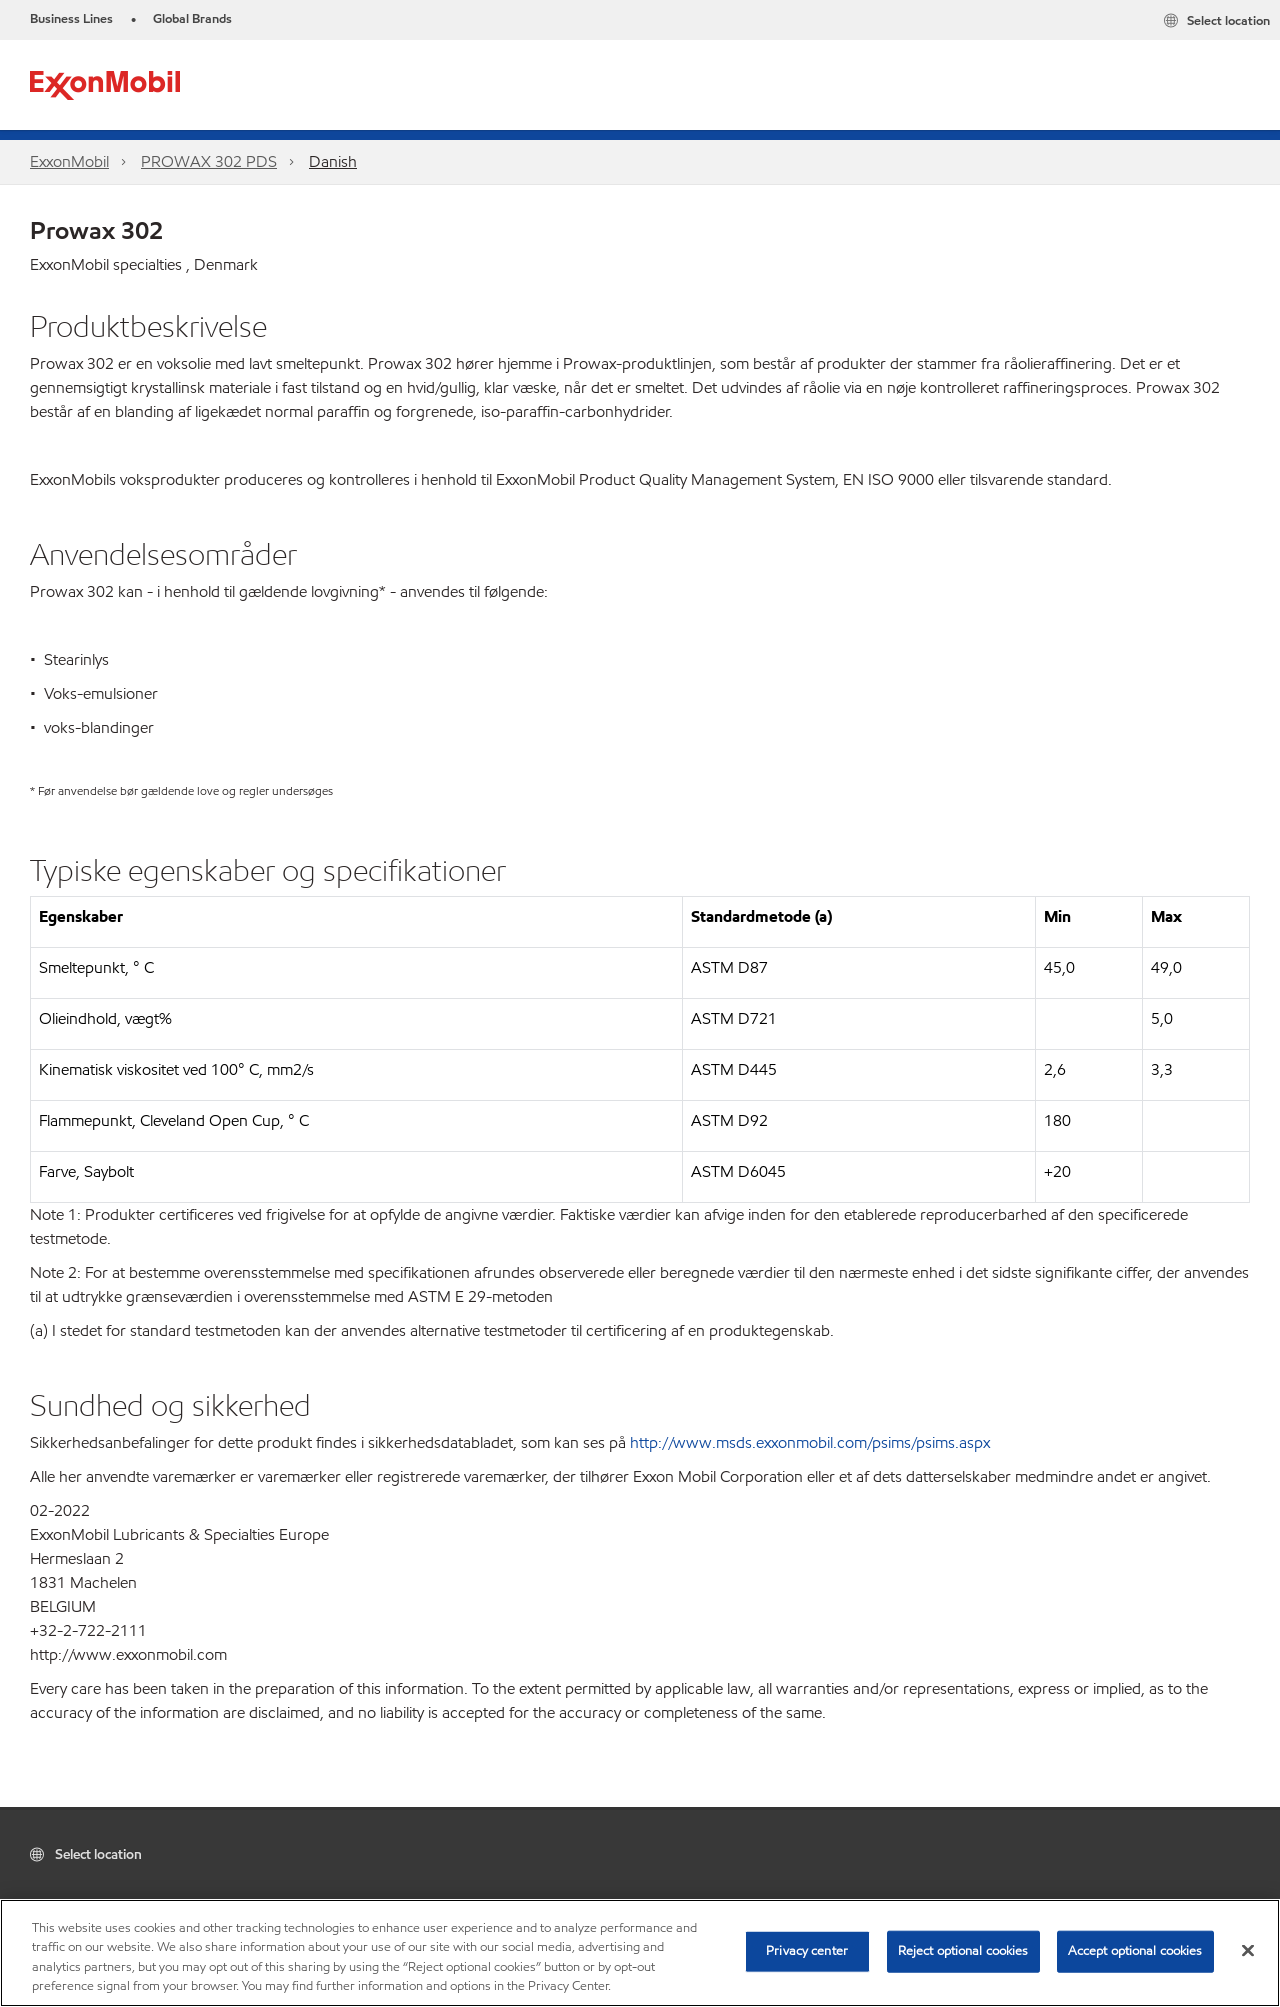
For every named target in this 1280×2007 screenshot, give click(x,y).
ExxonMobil (69, 161)
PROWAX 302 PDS (209, 161)
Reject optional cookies (963, 1951)
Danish (333, 161)
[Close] (1248, 1950)
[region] (640, 1953)
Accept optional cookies (1135, 1951)
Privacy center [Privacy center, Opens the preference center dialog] (807, 1951)
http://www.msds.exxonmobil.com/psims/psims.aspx (810, 1442)
